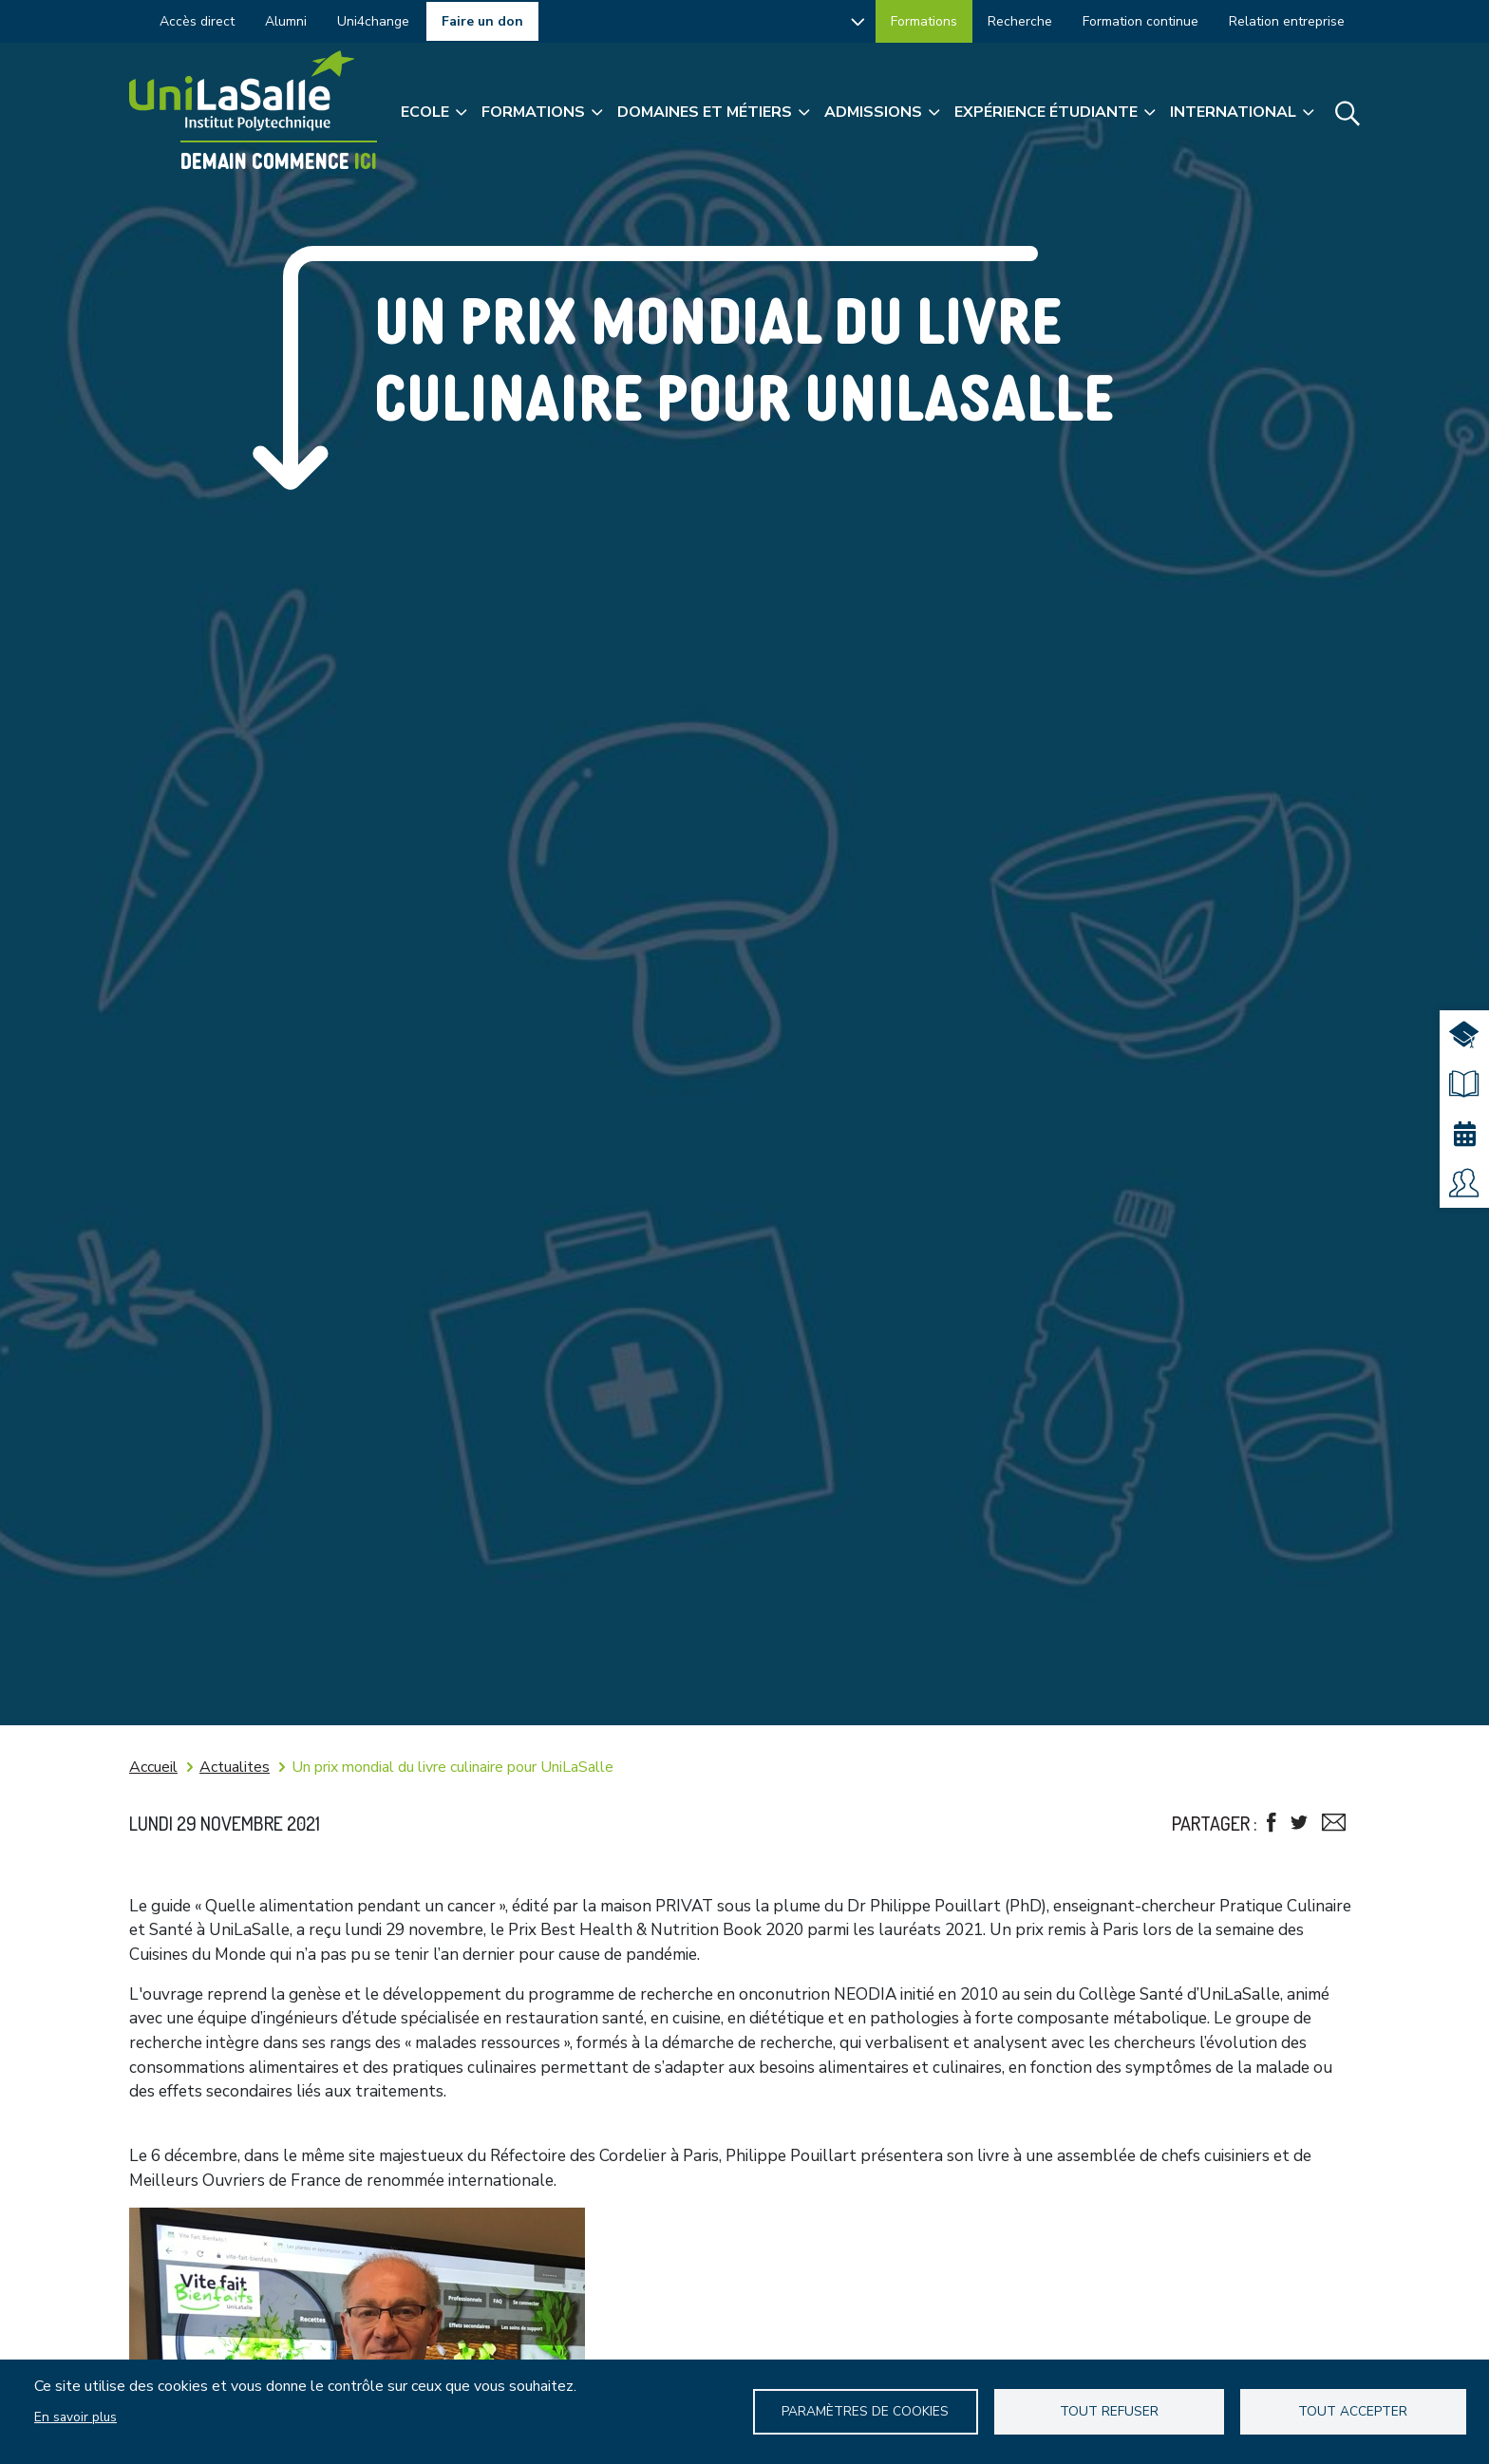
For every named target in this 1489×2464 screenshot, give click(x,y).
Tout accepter (1352, 2411)
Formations (924, 21)
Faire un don (482, 21)
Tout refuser (1109, 2411)
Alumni (286, 21)
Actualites (234, 1767)
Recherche (1020, 21)
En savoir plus (75, 2417)
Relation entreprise (1287, 21)
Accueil (153, 1767)
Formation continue (1140, 21)
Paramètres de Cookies (866, 2411)
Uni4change (373, 21)
